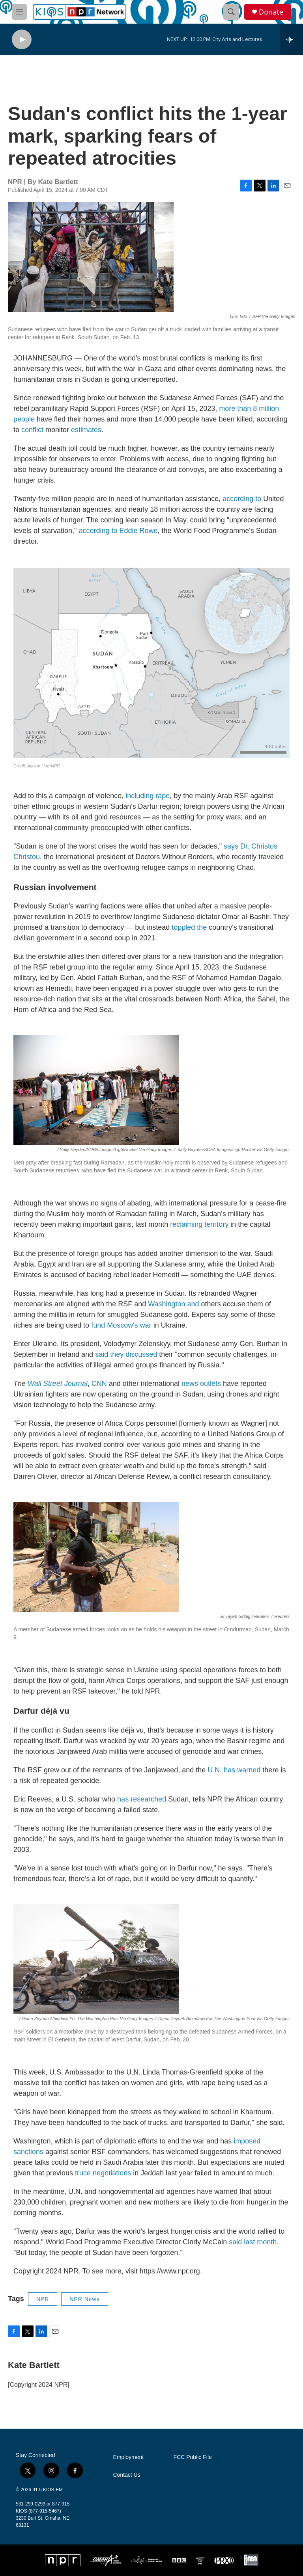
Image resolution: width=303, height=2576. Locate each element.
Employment (128, 2457)
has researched (140, 1799)
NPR (42, 2299)
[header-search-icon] (231, 12)
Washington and (173, 1304)
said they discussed (126, 1354)
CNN (99, 1383)
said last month (252, 2242)
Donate (271, 12)
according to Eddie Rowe (117, 531)
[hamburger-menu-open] (19, 12)
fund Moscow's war (121, 1325)
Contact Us (126, 2475)
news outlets (200, 1383)
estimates (86, 430)
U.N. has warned (234, 1770)
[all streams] (291, 39)
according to (241, 499)
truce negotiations (103, 2173)
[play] (21, 39)
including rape (146, 796)
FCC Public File (193, 2457)
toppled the (188, 927)
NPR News (84, 2299)
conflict (32, 430)
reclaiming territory (198, 1224)
